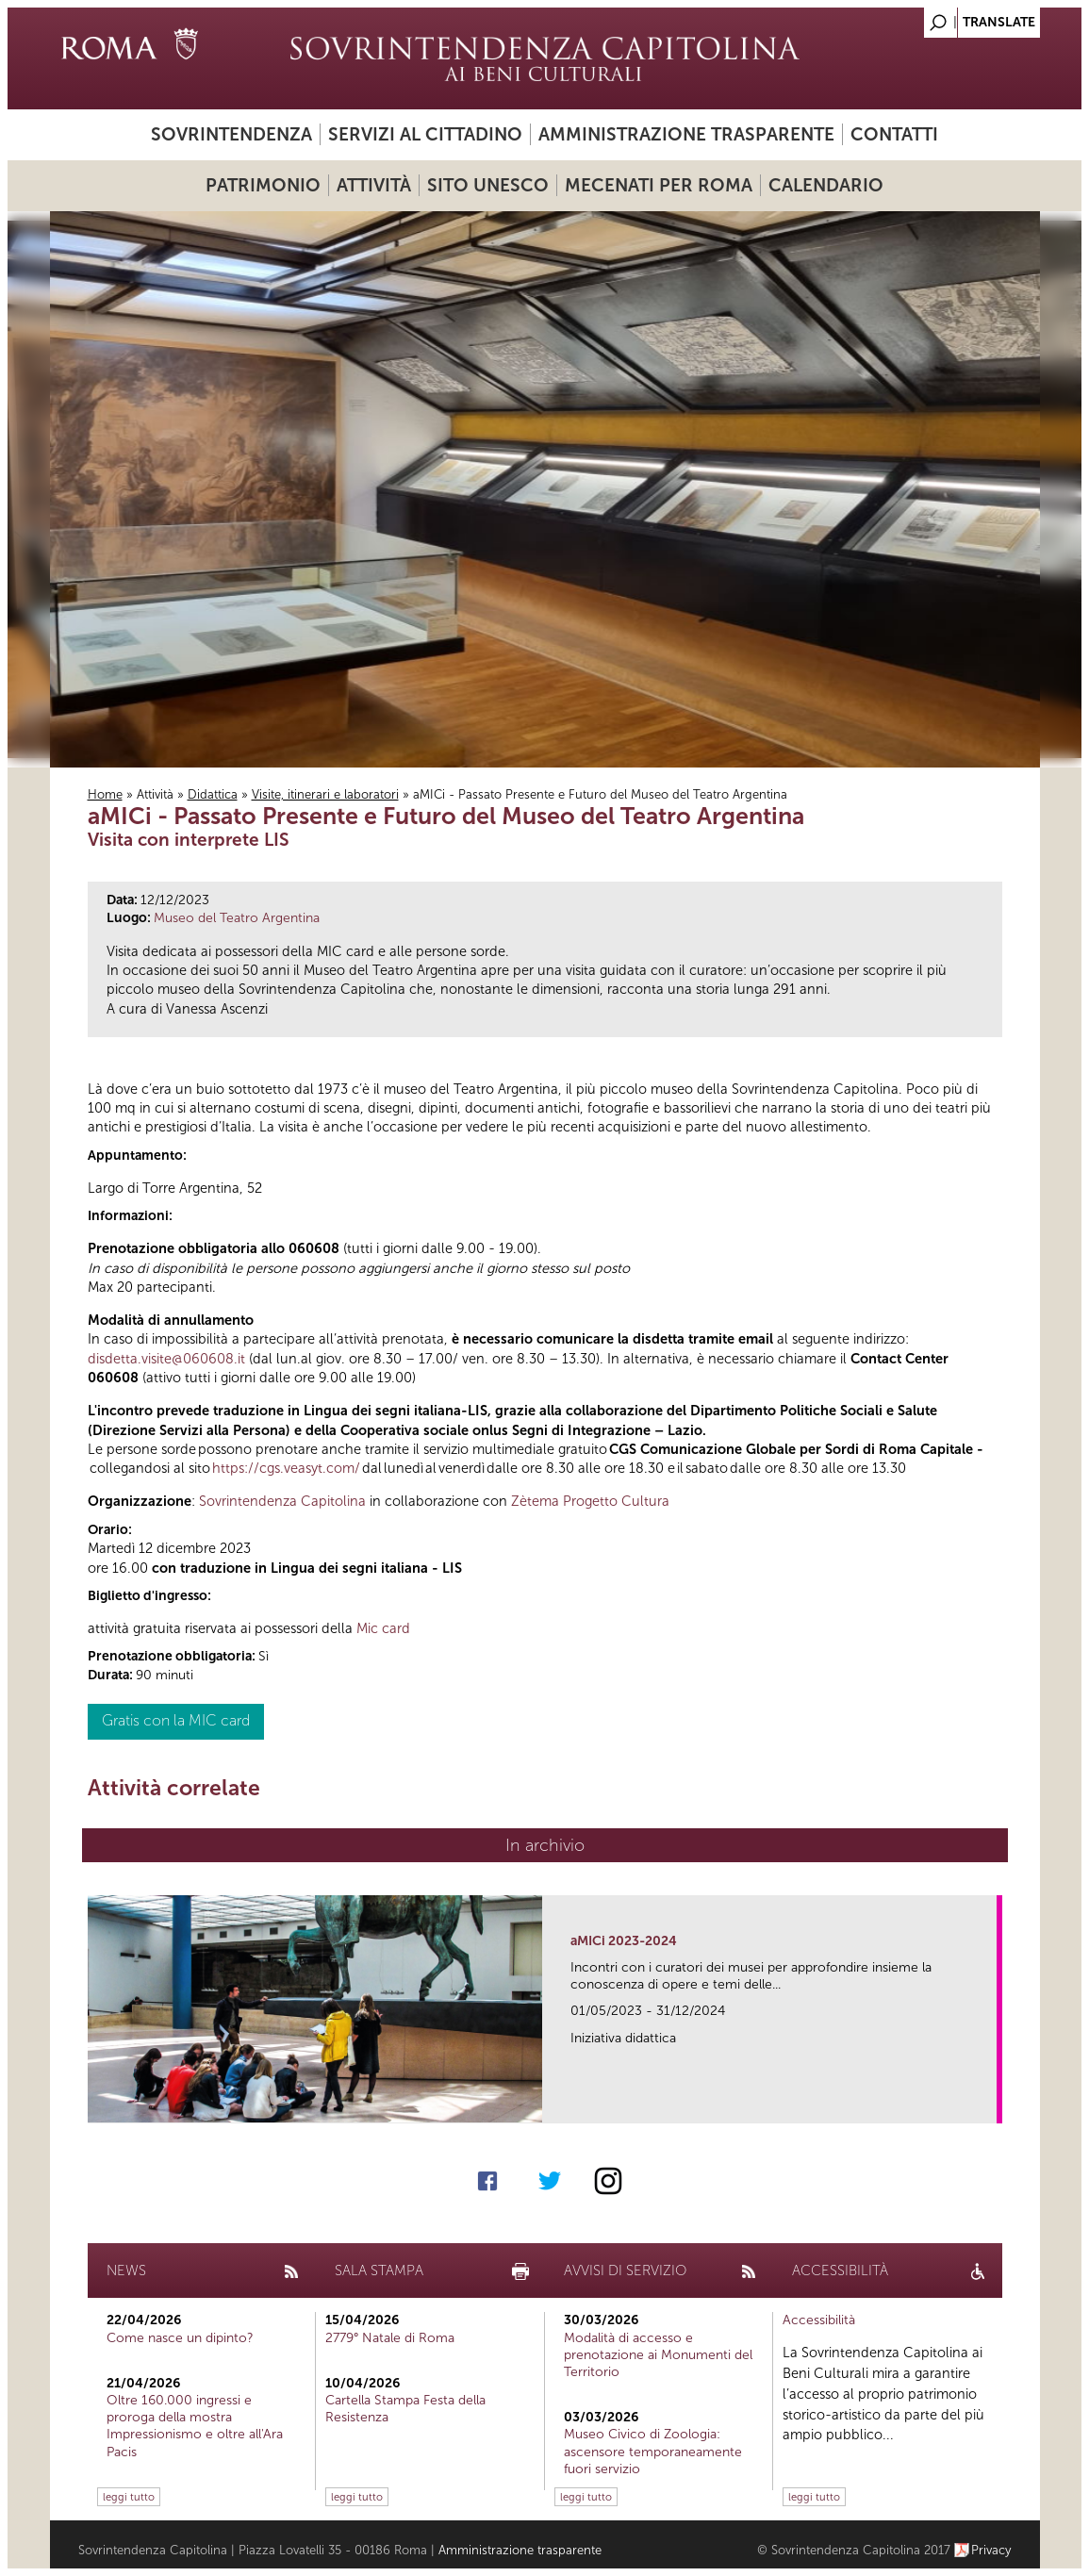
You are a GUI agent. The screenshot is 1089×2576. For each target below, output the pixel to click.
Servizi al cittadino (425, 134)
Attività (374, 185)
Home (105, 794)
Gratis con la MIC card (176, 1720)
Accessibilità (819, 2320)
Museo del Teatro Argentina (237, 918)
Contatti (894, 134)
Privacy (991, 2550)
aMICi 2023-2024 (623, 1941)
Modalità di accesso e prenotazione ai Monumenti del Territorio (658, 2355)
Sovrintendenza (231, 134)
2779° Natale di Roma (389, 2338)
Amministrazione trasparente (686, 134)
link (988, 2103)
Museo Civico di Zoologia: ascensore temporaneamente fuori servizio (653, 2451)
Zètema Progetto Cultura (590, 1501)
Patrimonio (263, 185)
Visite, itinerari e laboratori (325, 794)
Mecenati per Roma (658, 185)
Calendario (825, 185)
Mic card (383, 1628)
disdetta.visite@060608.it (166, 1358)
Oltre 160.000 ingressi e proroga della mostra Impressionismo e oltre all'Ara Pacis (195, 2426)
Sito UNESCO (488, 185)
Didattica (213, 794)
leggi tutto (129, 2496)
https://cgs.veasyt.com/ (286, 1468)
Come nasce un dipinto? (180, 2338)
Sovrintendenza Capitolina (282, 1501)
